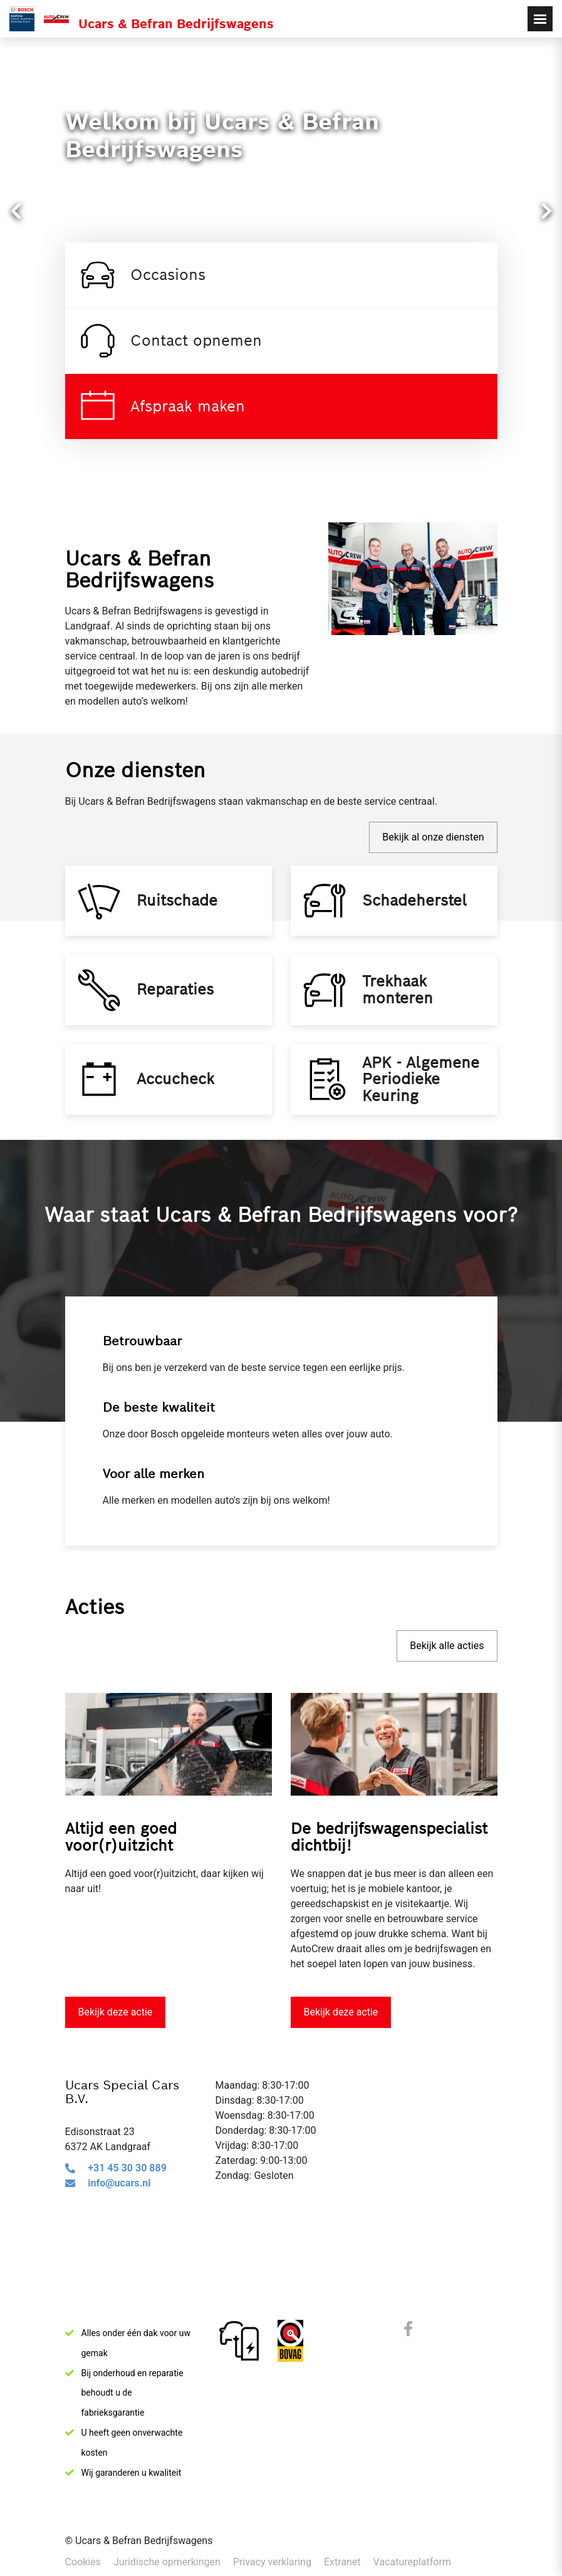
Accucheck (179, 1105)
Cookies (83, 2562)
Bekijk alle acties (447, 1678)
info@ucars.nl (119, 2216)
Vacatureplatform (412, 2562)
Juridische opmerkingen (167, 2562)
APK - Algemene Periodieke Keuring (424, 1106)
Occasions (142, 275)
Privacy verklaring (272, 2562)
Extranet (342, 2562)
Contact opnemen (170, 341)
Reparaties (178, 1005)
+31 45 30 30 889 (127, 2200)
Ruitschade (180, 905)
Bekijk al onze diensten (433, 837)
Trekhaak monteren (401, 1005)
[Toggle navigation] (540, 18)
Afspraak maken (161, 406)
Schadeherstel (418, 905)
